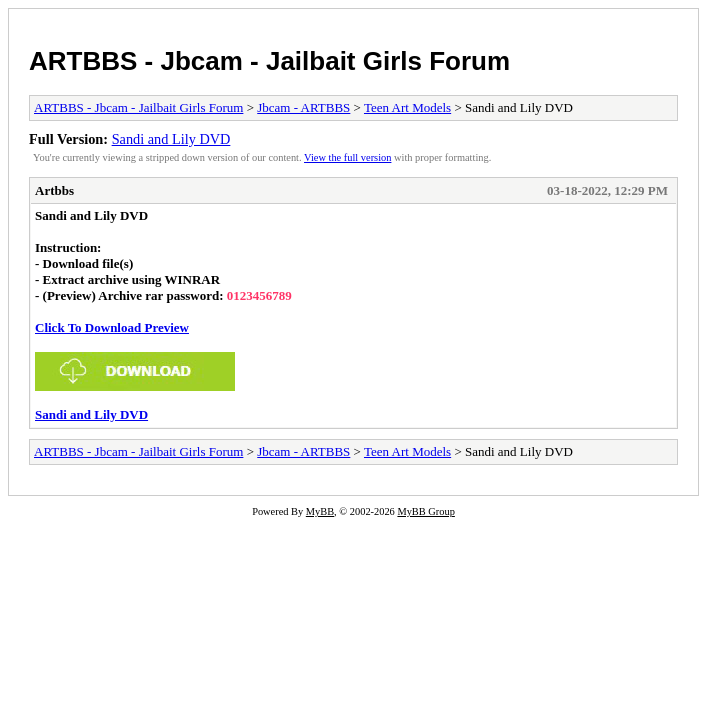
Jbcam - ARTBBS (303, 107)
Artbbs (54, 190)
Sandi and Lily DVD (171, 139)
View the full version (347, 157)
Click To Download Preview (112, 327)
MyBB (320, 511)
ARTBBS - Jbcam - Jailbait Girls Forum (269, 61)
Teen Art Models (407, 107)
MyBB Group (425, 511)
